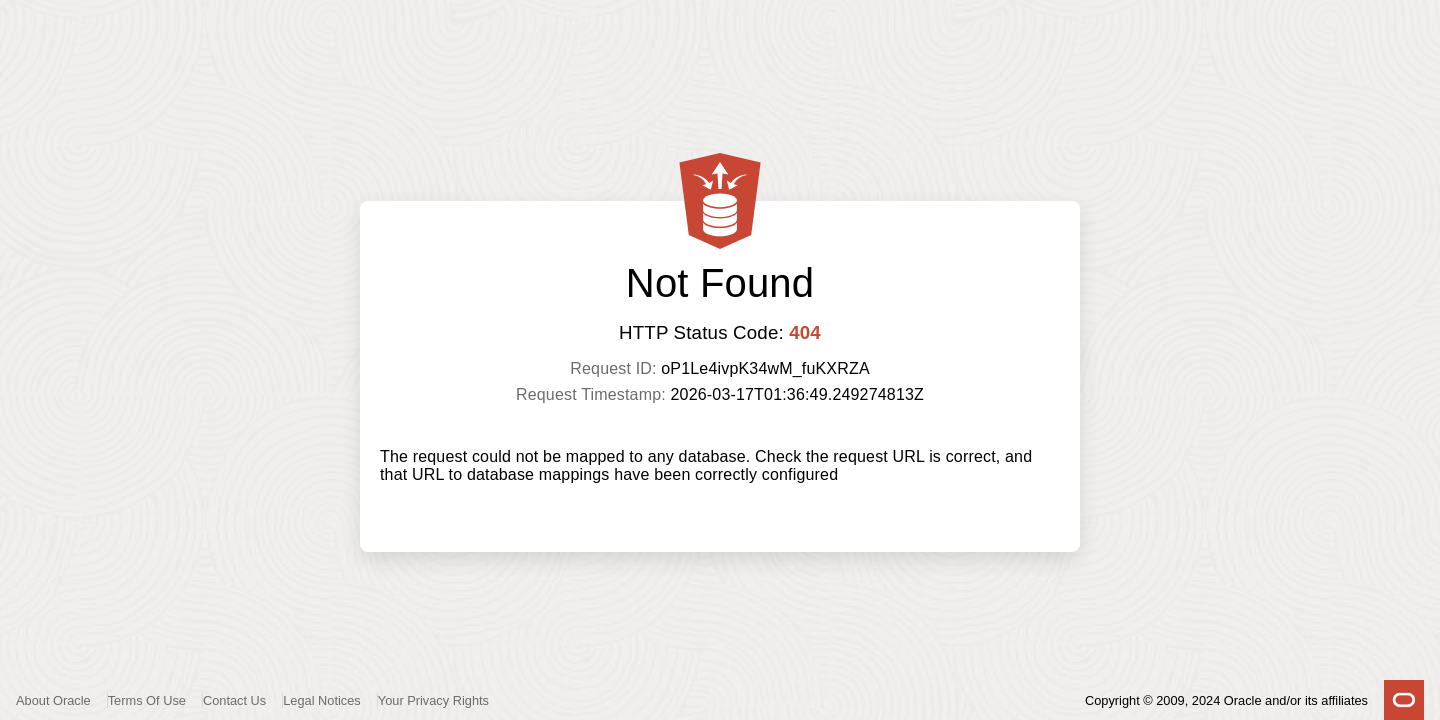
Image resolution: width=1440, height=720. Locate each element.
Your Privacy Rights (433, 700)
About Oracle (53, 700)
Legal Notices (322, 700)
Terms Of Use (147, 700)
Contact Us (234, 700)
